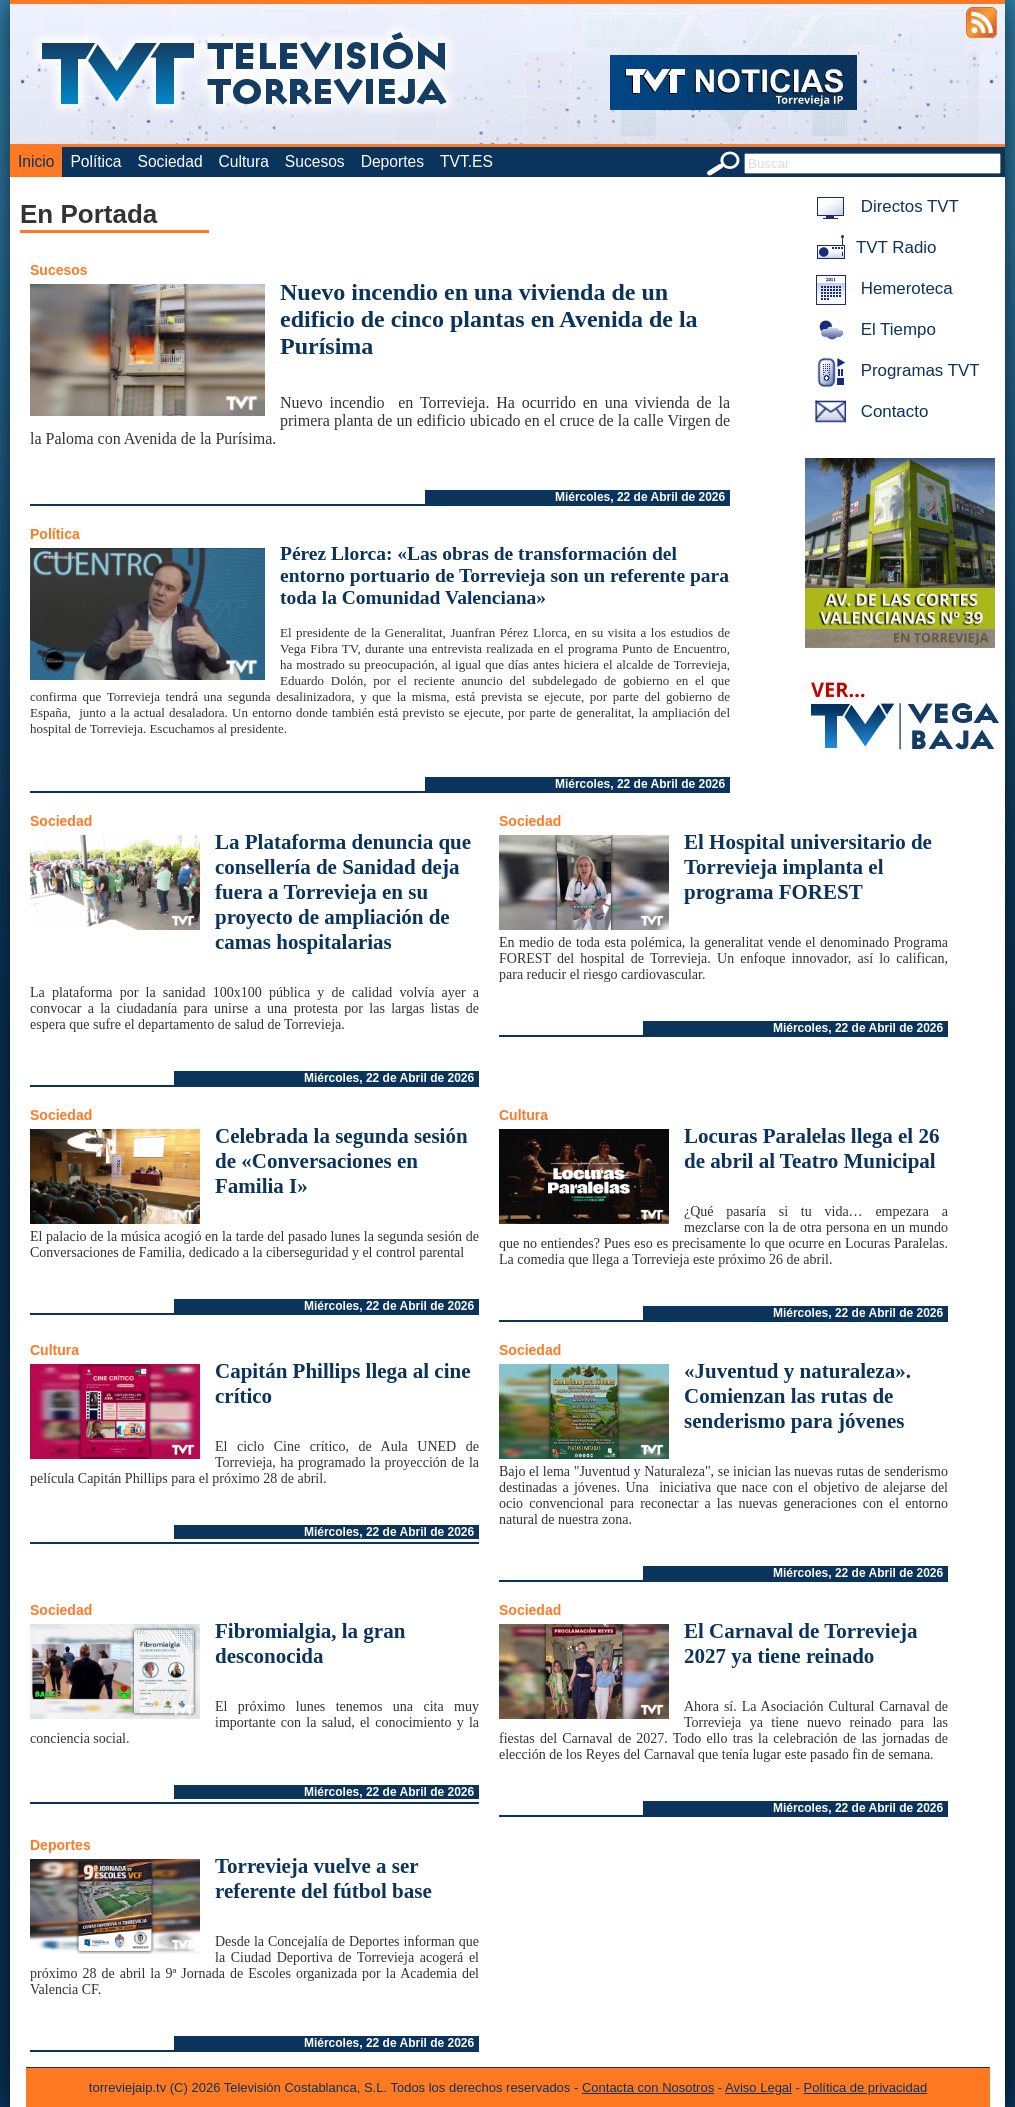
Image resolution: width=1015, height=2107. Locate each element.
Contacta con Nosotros (648, 2087)
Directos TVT (883, 206)
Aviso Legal (758, 2087)
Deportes (392, 161)
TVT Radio (872, 247)
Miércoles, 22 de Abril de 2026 (640, 497)
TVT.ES (466, 161)
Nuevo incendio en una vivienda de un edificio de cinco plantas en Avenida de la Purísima (489, 319)
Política (95, 161)
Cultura (244, 161)
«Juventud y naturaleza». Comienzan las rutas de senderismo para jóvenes (797, 1396)
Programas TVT (894, 370)
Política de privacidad (866, 2087)
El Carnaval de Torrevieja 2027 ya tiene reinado (801, 1643)
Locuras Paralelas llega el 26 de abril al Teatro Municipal (811, 1148)
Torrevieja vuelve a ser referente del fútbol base (323, 1878)
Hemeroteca (880, 288)
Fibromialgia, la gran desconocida (310, 1643)
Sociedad (170, 161)
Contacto (868, 411)
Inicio (36, 161)
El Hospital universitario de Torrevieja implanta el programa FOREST (808, 867)
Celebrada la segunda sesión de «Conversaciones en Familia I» (341, 1161)
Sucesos (315, 161)
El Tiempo (872, 329)
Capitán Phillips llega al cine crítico (343, 1383)
